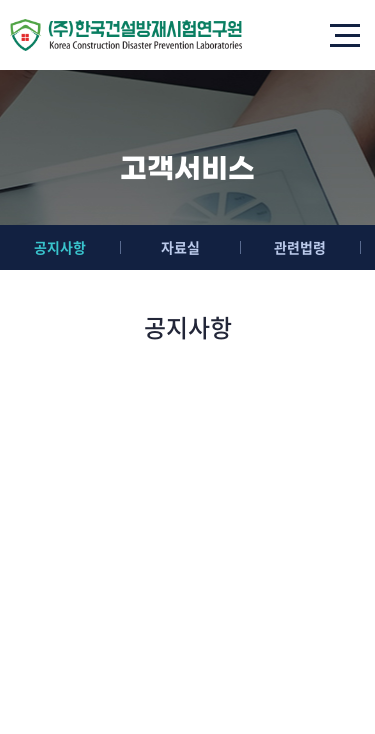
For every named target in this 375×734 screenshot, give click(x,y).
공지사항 (60, 247)
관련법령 (300, 247)
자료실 (180, 247)
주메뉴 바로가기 (0, 0)
